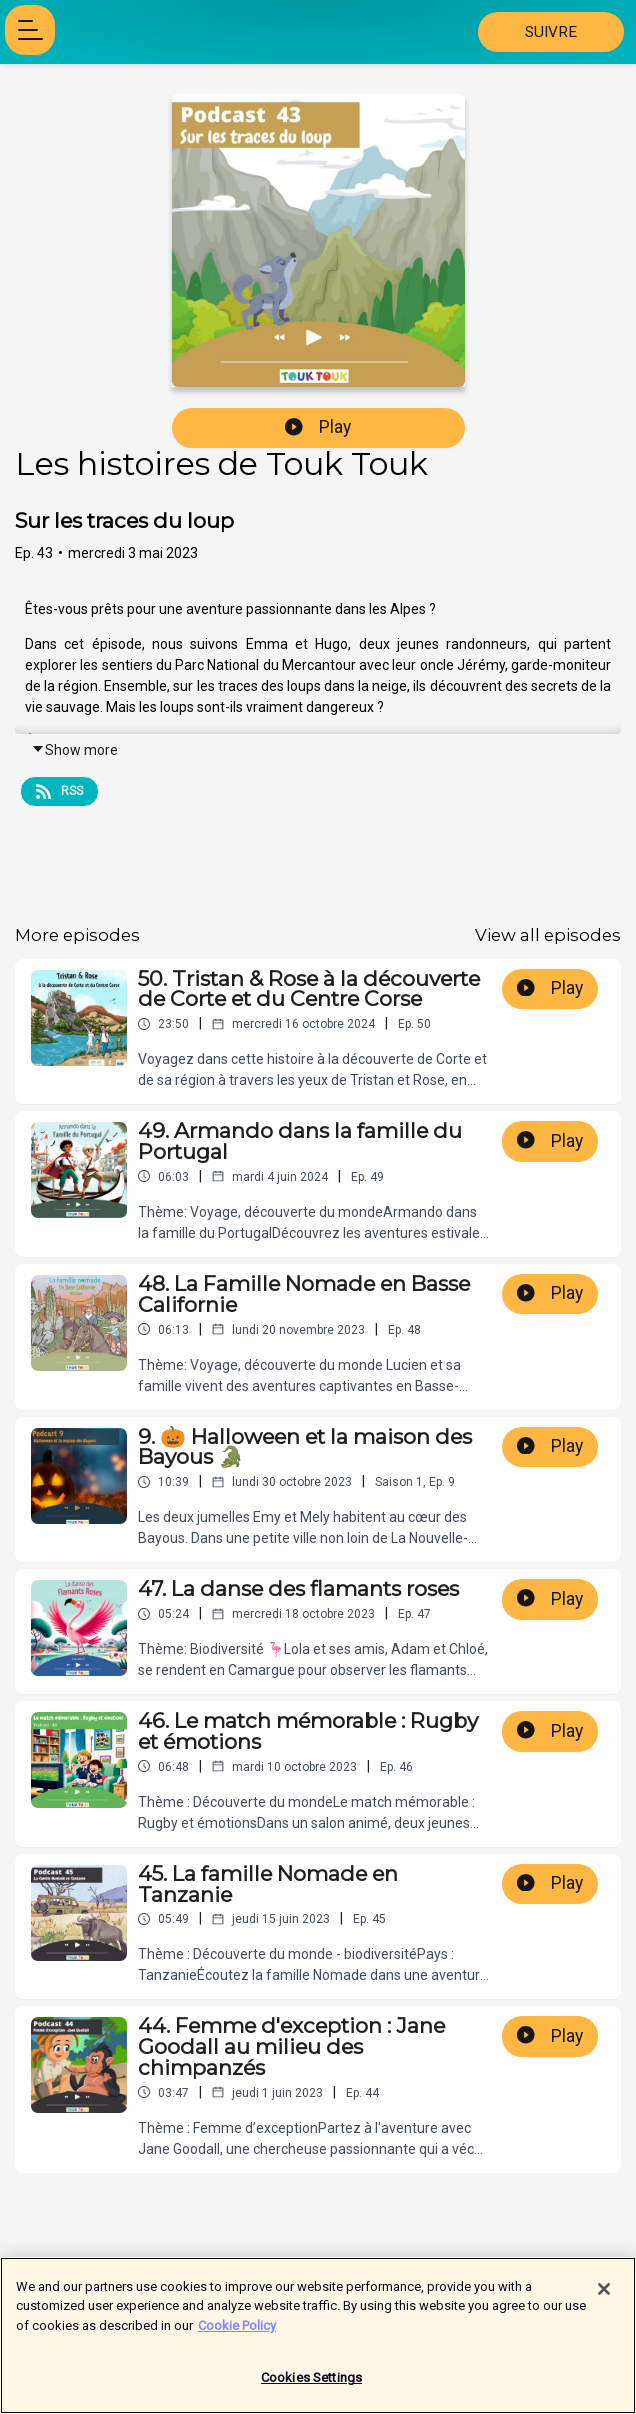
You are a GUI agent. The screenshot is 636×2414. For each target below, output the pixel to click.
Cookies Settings (311, 2386)
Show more (74, 750)
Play (318, 427)
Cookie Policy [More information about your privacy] (237, 2333)
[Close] (604, 2297)
